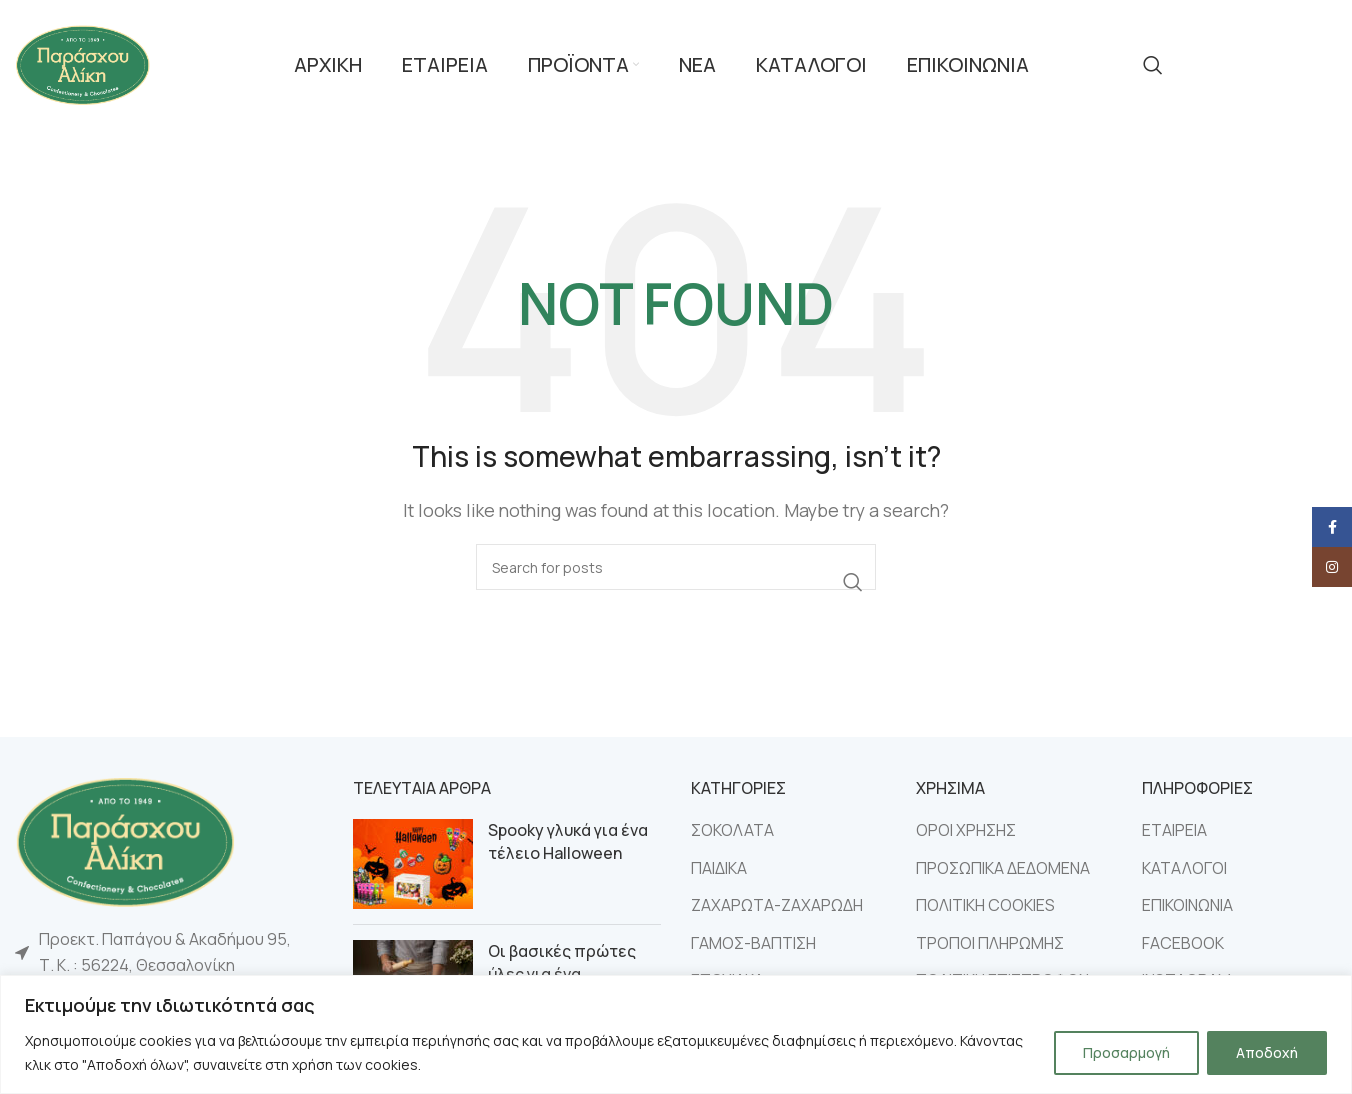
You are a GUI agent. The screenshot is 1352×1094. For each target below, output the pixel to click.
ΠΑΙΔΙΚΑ (719, 868)
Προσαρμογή (1126, 1052)
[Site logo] (82, 63)
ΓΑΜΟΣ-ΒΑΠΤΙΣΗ (753, 943)
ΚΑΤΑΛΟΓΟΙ (1184, 868)
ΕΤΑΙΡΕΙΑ (1174, 830)
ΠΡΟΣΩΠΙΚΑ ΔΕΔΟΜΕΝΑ (1003, 868)
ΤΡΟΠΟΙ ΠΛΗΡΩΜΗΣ (990, 943)
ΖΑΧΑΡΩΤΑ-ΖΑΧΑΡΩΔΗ (777, 905)
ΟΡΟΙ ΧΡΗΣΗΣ (966, 830)
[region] (676, 1034)
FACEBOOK (1183, 943)
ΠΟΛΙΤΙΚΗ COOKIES (985, 905)
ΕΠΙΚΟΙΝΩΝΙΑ (1187, 905)
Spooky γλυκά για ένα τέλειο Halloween (568, 841)
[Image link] (125, 840)
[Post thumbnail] (413, 864)
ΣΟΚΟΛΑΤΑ (732, 830)
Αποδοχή (1267, 1052)
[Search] (1153, 65)
